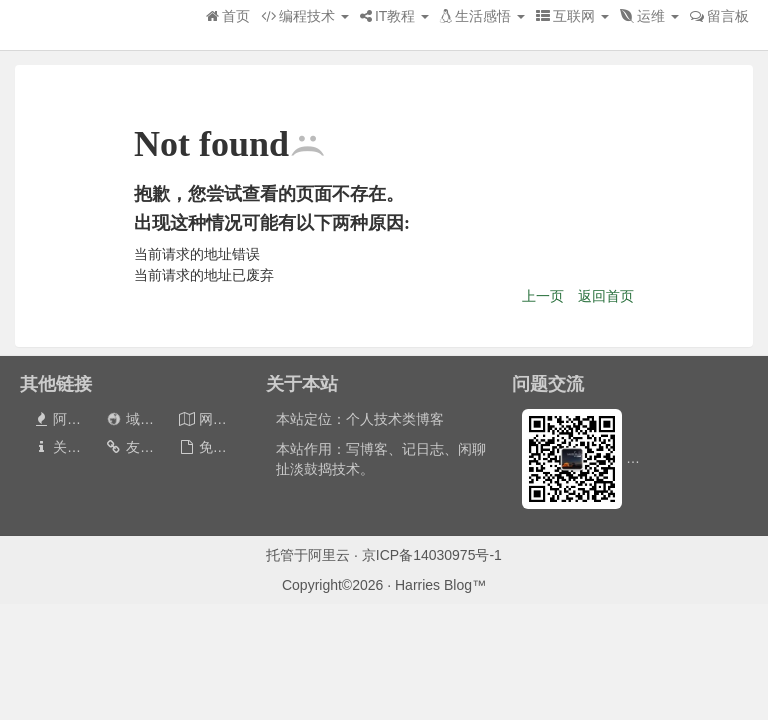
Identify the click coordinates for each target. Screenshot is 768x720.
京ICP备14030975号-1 (432, 555)
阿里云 (329, 555)
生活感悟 (482, 16)
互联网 (572, 16)
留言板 (719, 16)
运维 (649, 16)
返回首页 (606, 296)
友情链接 (143, 447)
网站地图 (216, 419)
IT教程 (394, 16)
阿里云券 (70, 419)
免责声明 (216, 447)
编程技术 (305, 16)
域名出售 (143, 419)
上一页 (543, 296)
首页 (228, 16)
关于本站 (70, 447)
